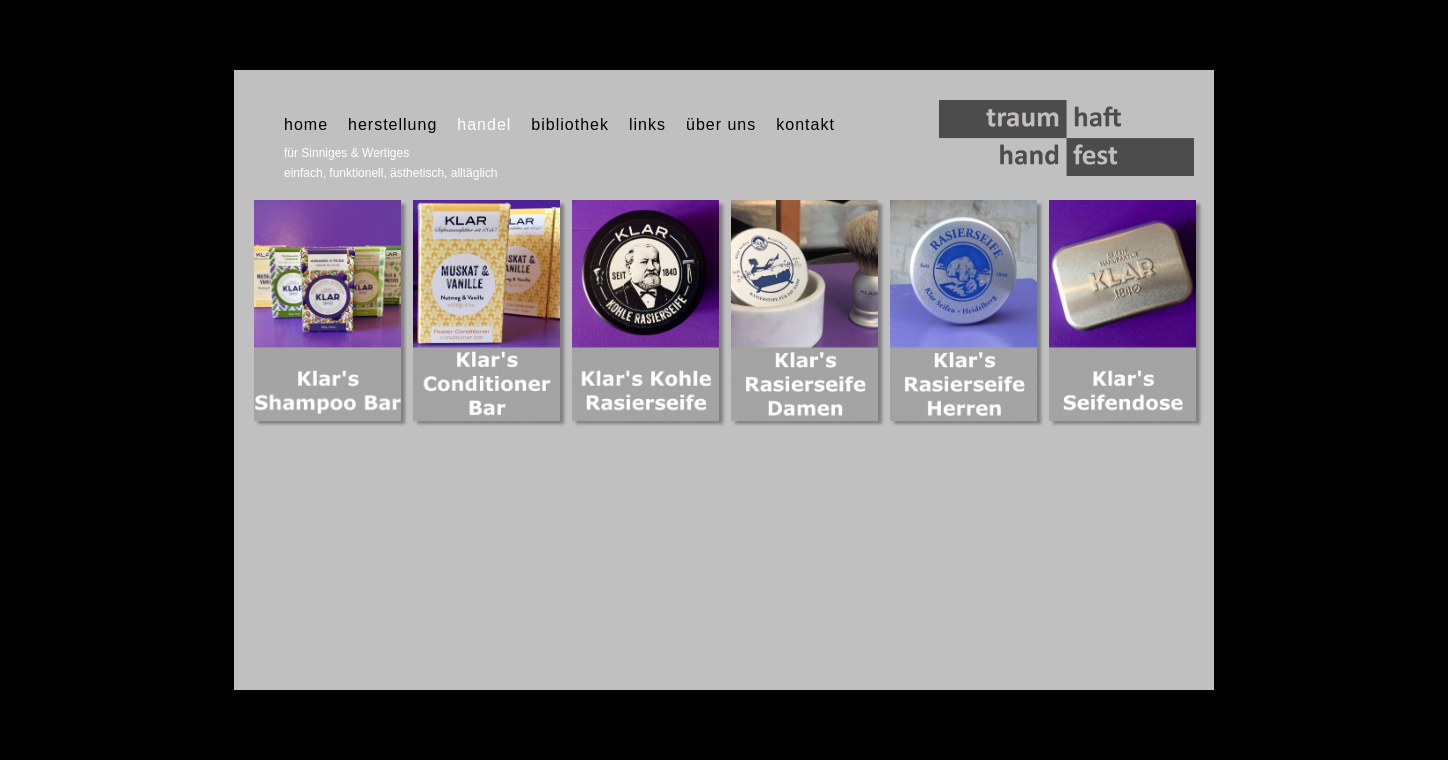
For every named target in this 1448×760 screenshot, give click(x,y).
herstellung (392, 124)
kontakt (805, 124)
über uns (721, 124)
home (306, 124)
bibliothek (570, 124)
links (647, 124)
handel (484, 124)
